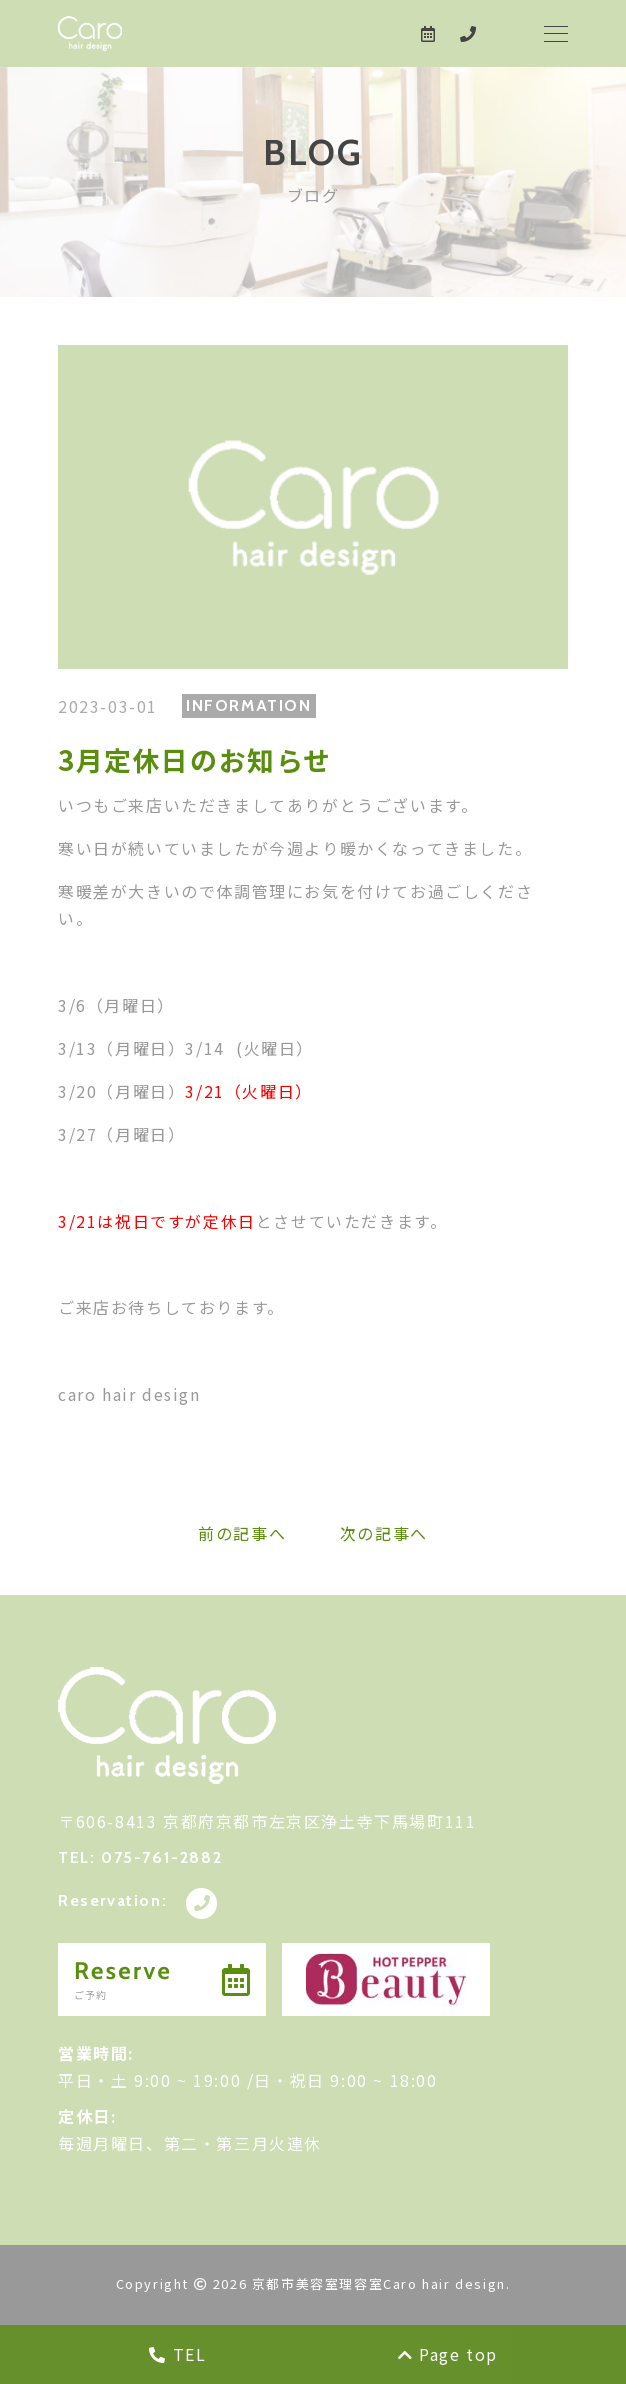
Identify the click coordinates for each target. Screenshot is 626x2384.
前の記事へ (242, 1533)
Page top (448, 2354)
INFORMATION (249, 705)
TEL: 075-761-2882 (140, 1857)
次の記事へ (384, 1533)
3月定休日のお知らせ (195, 759)
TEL (177, 2354)
